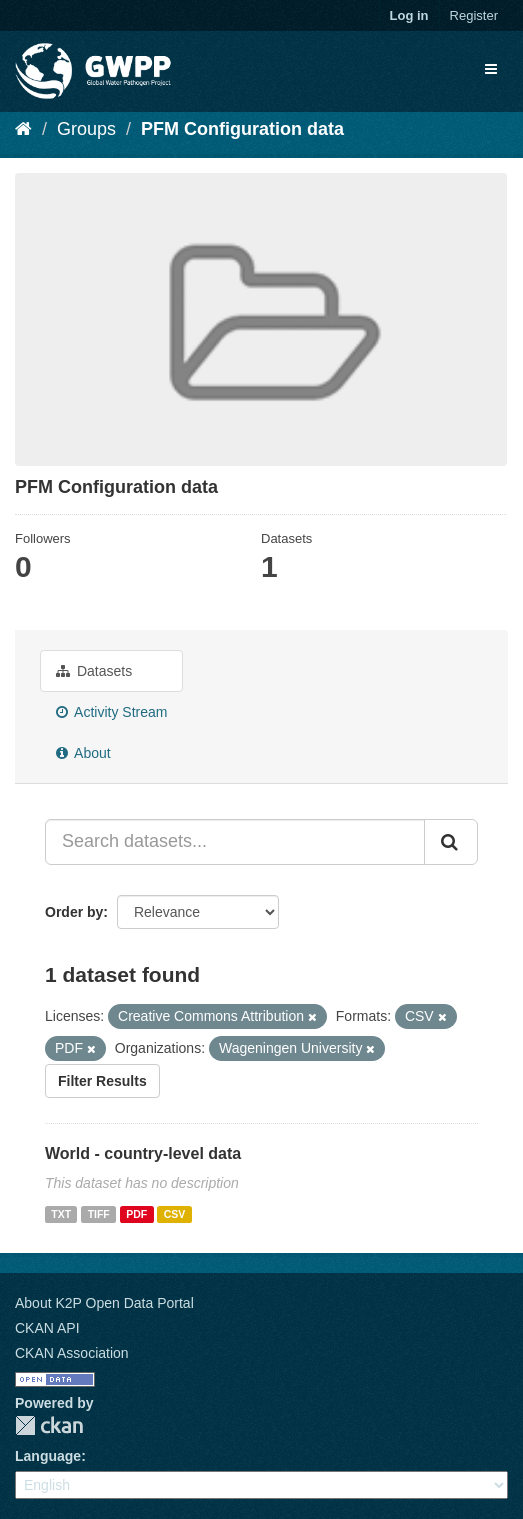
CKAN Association (72, 1353)
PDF (136, 1214)
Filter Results (102, 1081)
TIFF (99, 1214)
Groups (86, 129)
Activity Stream (111, 712)
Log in (409, 15)
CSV (175, 1214)
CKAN (49, 1425)
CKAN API (47, 1328)
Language (48, 1456)
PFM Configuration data (242, 129)
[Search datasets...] (235, 842)
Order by (74, 912)
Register (474, 15)
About (83, 753)
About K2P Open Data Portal (104, 1303)
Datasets (94, 671)
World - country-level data (143, 1153)
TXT (61, 1214)
